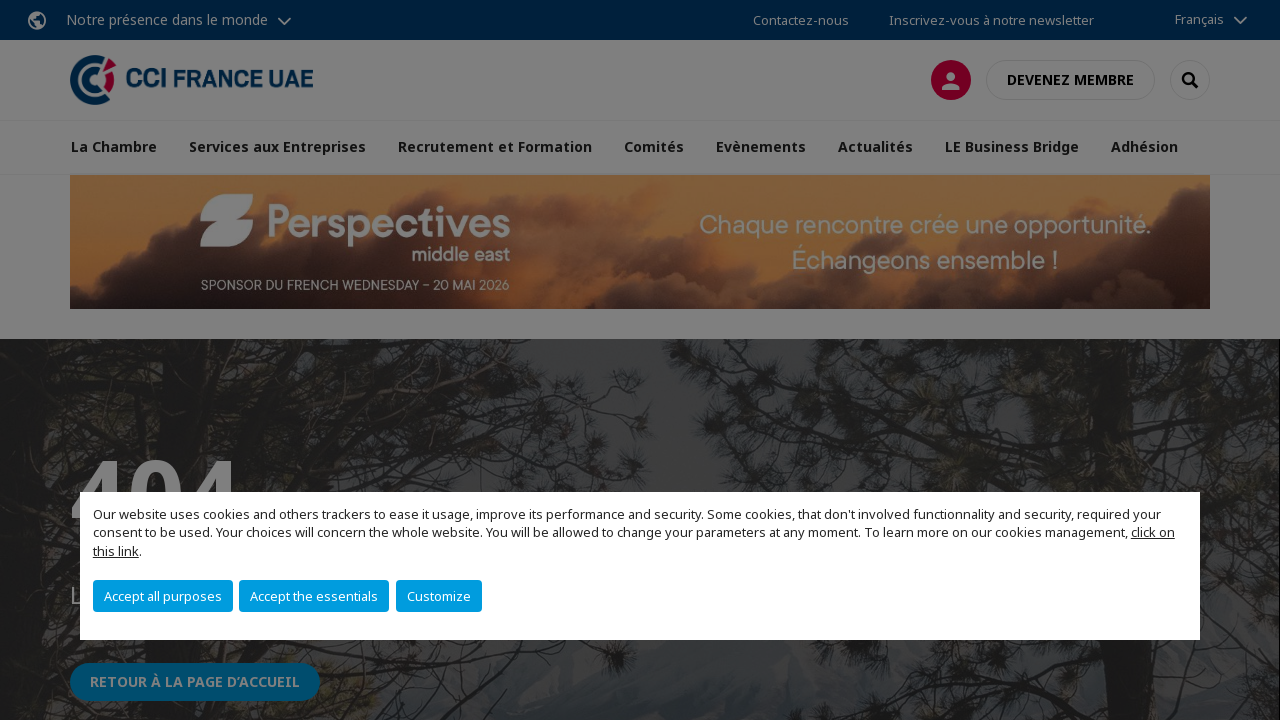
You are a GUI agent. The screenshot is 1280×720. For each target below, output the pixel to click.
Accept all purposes (163, 596)
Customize (439, 596)
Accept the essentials (314, 596)
